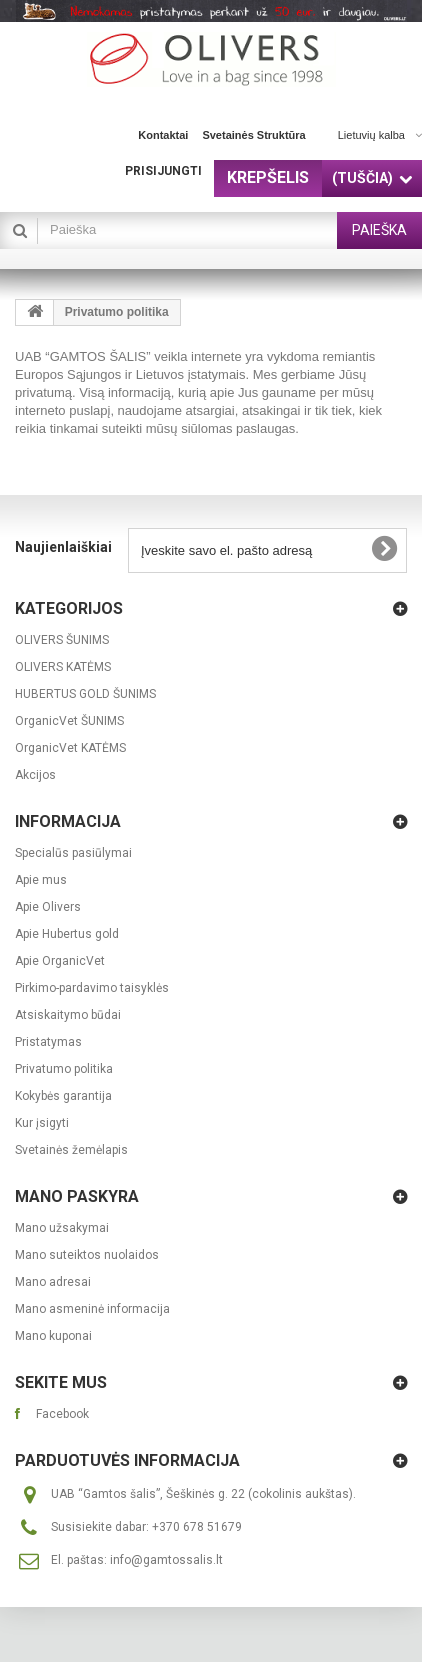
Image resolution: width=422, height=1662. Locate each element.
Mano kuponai (53, 1336)
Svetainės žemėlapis (71, 1150)
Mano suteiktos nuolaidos (87, 1255)
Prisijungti (163, 171)
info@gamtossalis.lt (166, 1560)
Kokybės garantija (63, 1096)
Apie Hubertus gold (67, 934)
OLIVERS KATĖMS (63, 667)
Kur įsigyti (42, 1123)
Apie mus (41, 880)
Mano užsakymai (62, 1228)
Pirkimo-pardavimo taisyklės (92, 988)
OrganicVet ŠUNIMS (69, 721)
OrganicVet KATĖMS (70, 748)
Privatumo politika (64, 1069)
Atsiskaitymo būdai (68, 1015)
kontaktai (163, 135)
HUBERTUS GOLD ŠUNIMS (85, 694)
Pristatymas (48, 1042)
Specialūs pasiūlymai (73, 853)
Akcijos (35, 775)
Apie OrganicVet (60, 961)
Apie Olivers (48, 907)
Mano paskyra (77, 1196)
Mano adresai (53, 1282)
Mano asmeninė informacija (92, 1309)
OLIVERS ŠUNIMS (62, 640)
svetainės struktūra (253, 135)
